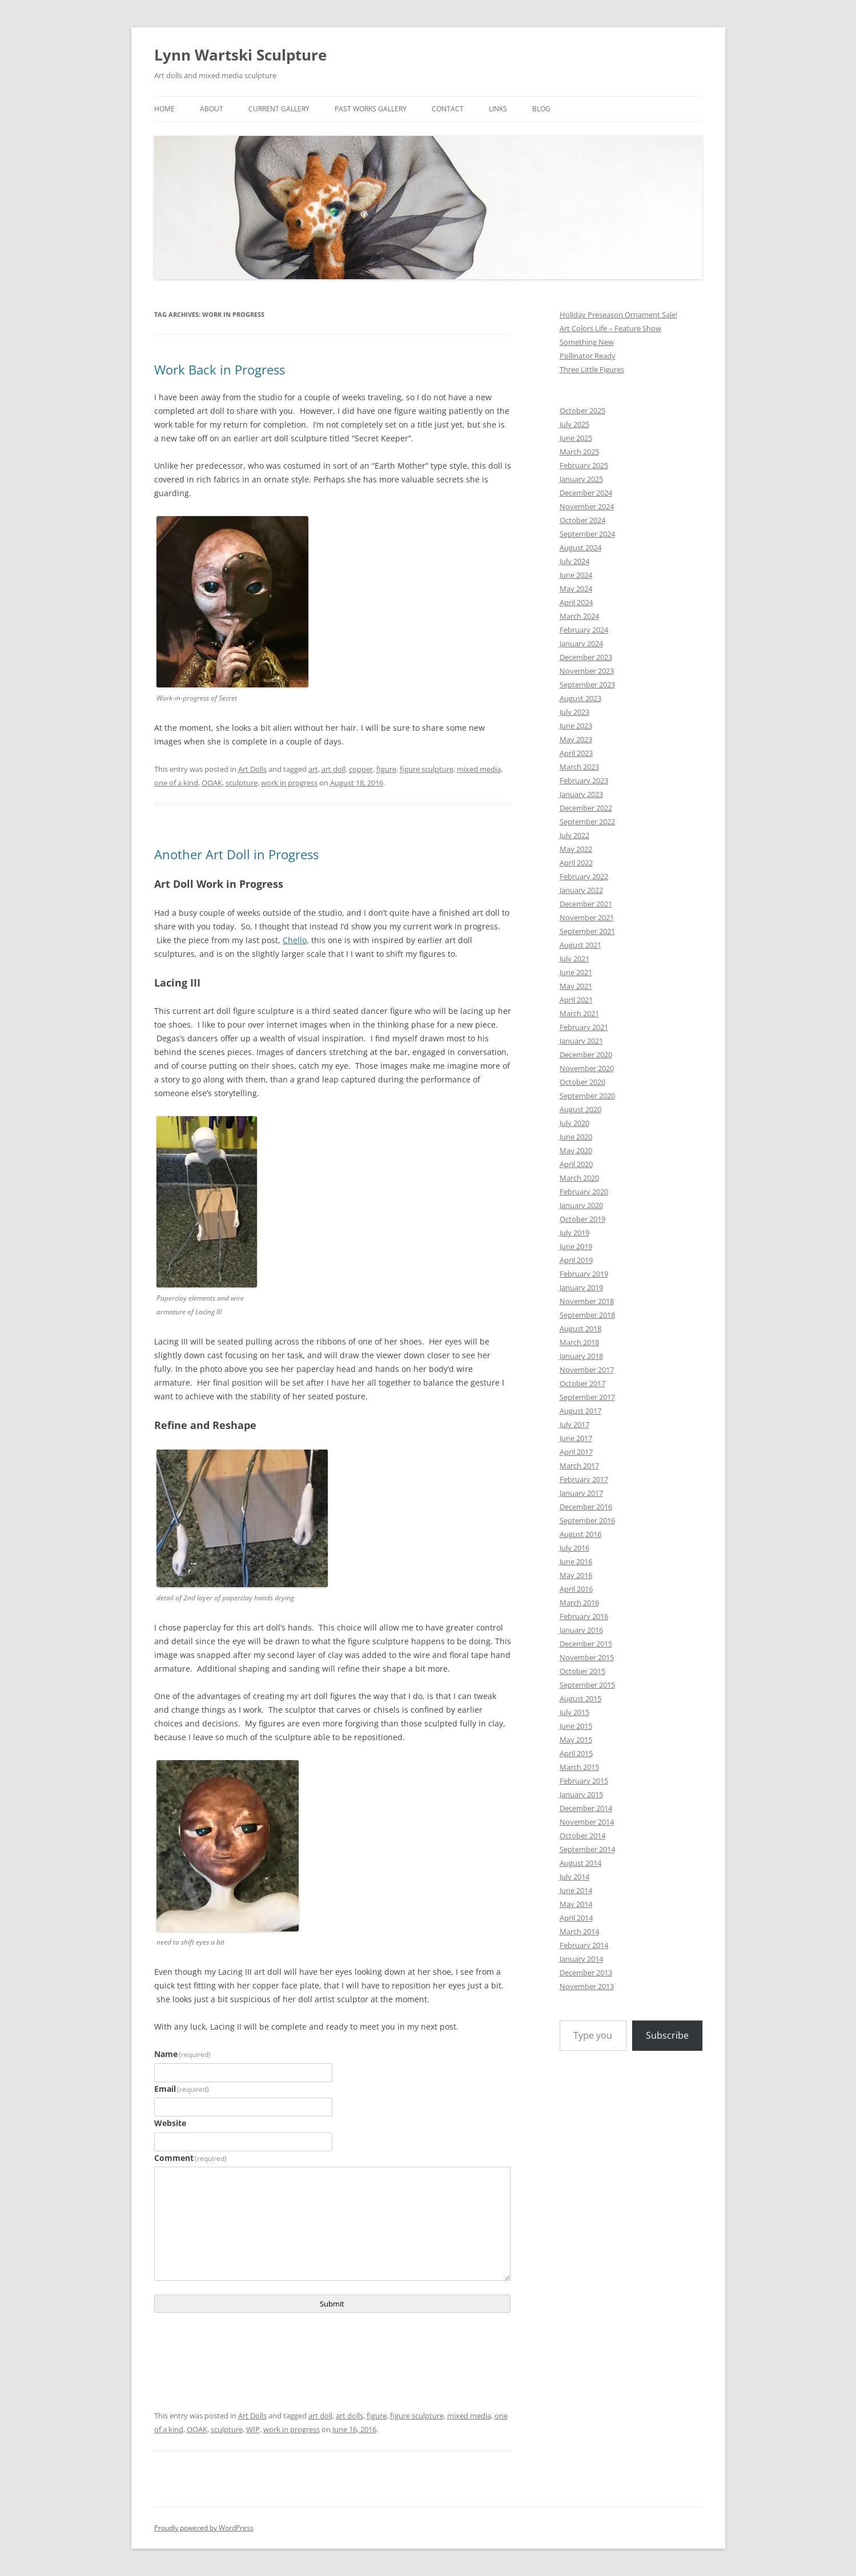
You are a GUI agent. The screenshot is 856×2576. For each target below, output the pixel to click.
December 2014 (586, 1808)
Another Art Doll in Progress (236, 854)
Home (164, 109)
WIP (253, 2429)
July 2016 (574, 1548)
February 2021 (584, 1027)
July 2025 (574, 424)
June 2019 (576, 1246)
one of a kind (176, 783)
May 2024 (576, 588)
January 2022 (581, 890)
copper (361, 769)
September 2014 (587, 1849)
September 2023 (587, 684)
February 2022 (584, 876)
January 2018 (581, 1356)
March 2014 (579, 1931)
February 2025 (584, 465)
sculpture (242, 783)
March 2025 (579, 451)
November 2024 (587, 506)
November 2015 (587, 1657)
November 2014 (587, 1822)
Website (170, 2123)
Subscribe (667, 2035)
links (498, 109)
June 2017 (576, 1438)
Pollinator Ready (588, 356)
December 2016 (586, 1507)
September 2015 (587, 1685)
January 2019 (581, 1287)
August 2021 (580, 945)
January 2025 (581, 479)
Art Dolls (252, 769)
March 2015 (579, 1767)
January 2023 (581, 794)
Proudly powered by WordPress (204, 2528)
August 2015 (580, 1698)
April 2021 (576, 1000)
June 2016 (576, 1561)
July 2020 (574, 1123)
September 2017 (587, 1397)
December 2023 (586, 657)
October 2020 (582, 1082)
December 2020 (586, 1054)
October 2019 (582, 1219)
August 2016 (580, 1534)
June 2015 (576, 1726)
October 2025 (582, 410)
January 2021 (581, 1041)
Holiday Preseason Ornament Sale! (618, 314)
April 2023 (576, 753)
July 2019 (574, 1232)
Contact (448, 109)
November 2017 (587, 1370)
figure (386, 769)
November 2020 (587, 1068)
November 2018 (587, 1301)
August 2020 (580, 1109)
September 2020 (587, 1095)
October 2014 (582, 1835)
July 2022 (574, 835)
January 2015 (581, 1794)
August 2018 (580, 1328)
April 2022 (576, 863)
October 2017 (582, 1383)
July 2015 (574, 1712)
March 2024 (579, 616)
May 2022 (576, 849)
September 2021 (587, 931)
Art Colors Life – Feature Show (610, 328)
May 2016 (576, 1575)
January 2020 (581, 1205)
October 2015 (582, 1671)
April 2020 (576, 1164)
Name (182, 2053)
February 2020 (584, 1191)
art (313, 769)
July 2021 (574, 958)
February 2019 (584, 1274)
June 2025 (576, 438)
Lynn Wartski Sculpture (240, 55)
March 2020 (579, 1178)
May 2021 (576, 986)
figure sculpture (426, 769)
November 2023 (587, 671)
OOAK (212, 783)
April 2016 (576, 1589)
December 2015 (586, 1644)
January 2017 (581, 1493)
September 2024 (587, 534)
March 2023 (579, 767)
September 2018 (587, 1315)
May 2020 (576, 1150)
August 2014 (580, 1863)
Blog (541, 109)
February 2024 (584, 630)
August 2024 (580, 547)
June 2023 (576, 726)
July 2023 (574, 712)
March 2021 (579, 1013)
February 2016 (584, 1616)
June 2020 (576, 1137)
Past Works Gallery (371, 109)
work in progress (289, 783)
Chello (295, 940)
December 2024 (586, 493)
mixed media (479, 769)
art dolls (349, 2415)
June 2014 (576, 1890)
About (211, 109)
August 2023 (580, 698)
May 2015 (576, 1739)
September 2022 (587, 821)
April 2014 (576, 1918)
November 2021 (587, 917)
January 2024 (581, 643)
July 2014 (574, 1876)
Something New (587, 342)
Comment (190, 2157)
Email (182, 2088)
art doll (333, 769)
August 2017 (580, 1411)
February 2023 (584, 780)
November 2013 (587, 1986)
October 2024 (582, 520)
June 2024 (576, 575)
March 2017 (579, 1465)
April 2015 (576, 1753)
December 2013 (586, 1972)
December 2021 (586, 904)
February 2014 (584, 1945)
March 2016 (579, 1602)
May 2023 (576, 739)
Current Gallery (279, 109)
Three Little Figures (592, 369)
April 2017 (576, 1452)
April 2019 (576, 1260)
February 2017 (584, 1479)
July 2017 (574, 1424)
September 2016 (587, 1520)
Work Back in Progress (219, 369)
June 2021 (576, 972)
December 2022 (586, 808)
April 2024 (576, 602)
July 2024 (574, 561)
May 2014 (576, 1904)
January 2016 (581, 1630)
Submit (332, 2304)
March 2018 (579, 1342)
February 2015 (584, 1781)
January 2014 (581, 1959)
